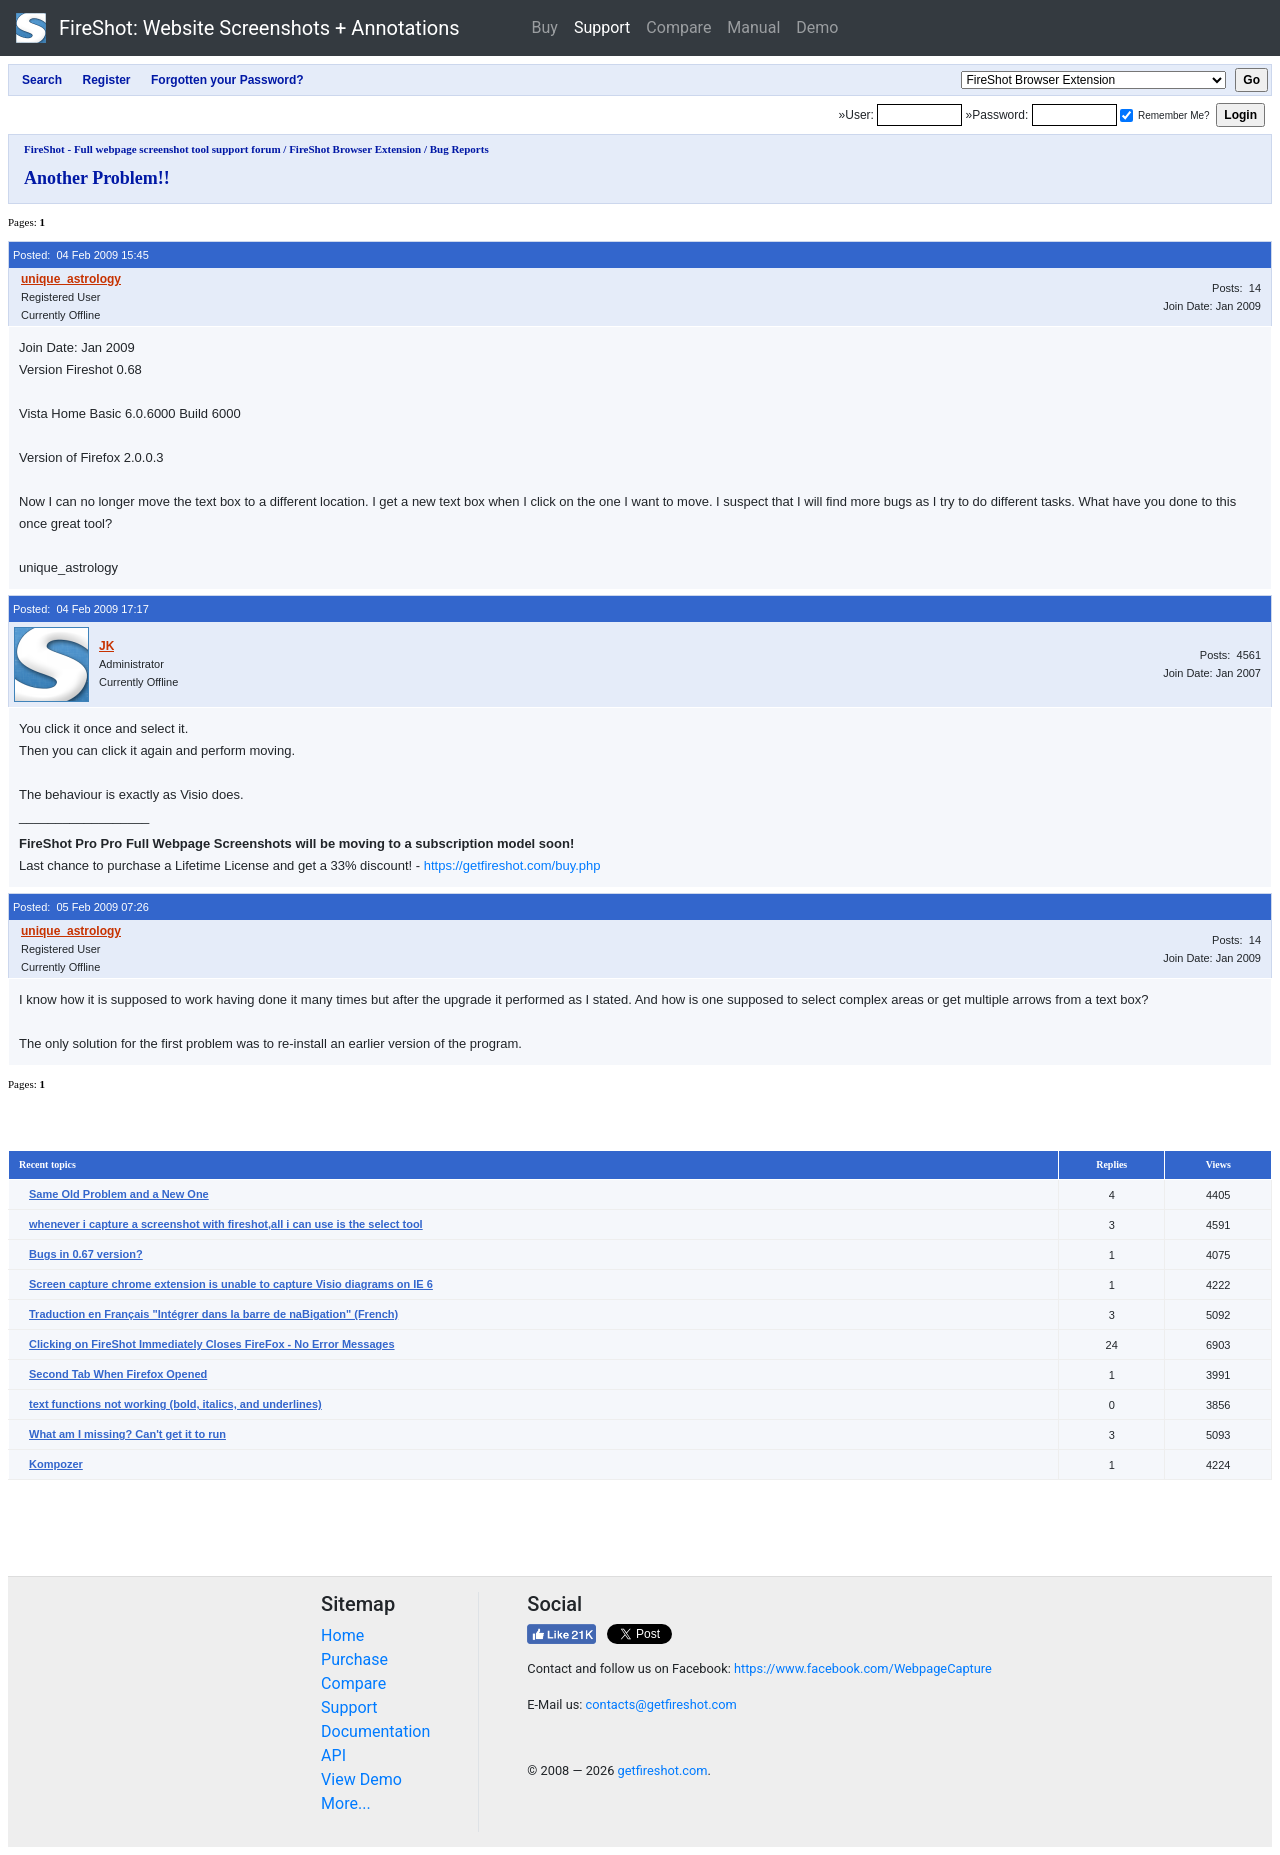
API (333, 1755)
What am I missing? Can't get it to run (127, 1434)
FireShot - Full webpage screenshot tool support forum (152, 149)
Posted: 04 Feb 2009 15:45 (81, 255)
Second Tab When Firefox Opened (118, 1374)
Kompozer (56, 1464)
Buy (545, 27)
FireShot (238, 28)
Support (602, 27)
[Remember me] (1126, 115)
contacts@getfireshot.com (661, 1704)
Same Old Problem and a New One (119, 1194)
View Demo (361, 1779)
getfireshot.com (663, 1770)
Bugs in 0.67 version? (86, 1254)
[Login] (919, 115)
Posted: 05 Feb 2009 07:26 (81, 907)
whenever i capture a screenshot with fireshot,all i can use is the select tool (226, 1224)
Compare (678, 27)
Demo (817, 27)
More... (346, 1803)
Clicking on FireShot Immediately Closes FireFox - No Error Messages (212, 1344)
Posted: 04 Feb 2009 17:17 (81, 609)
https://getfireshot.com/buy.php (512, 865)
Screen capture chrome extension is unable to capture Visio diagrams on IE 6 (231, 1284)
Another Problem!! (97, 178)
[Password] (1074, 115)
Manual (753, 27)
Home (342, 1635)
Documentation (375, 1731)
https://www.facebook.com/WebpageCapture (863, 1668)
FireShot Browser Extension (355, 149)
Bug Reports (459, 149)
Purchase (354, 1659)
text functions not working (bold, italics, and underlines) (175, 1404)
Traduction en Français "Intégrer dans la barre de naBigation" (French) (213, 1314)
